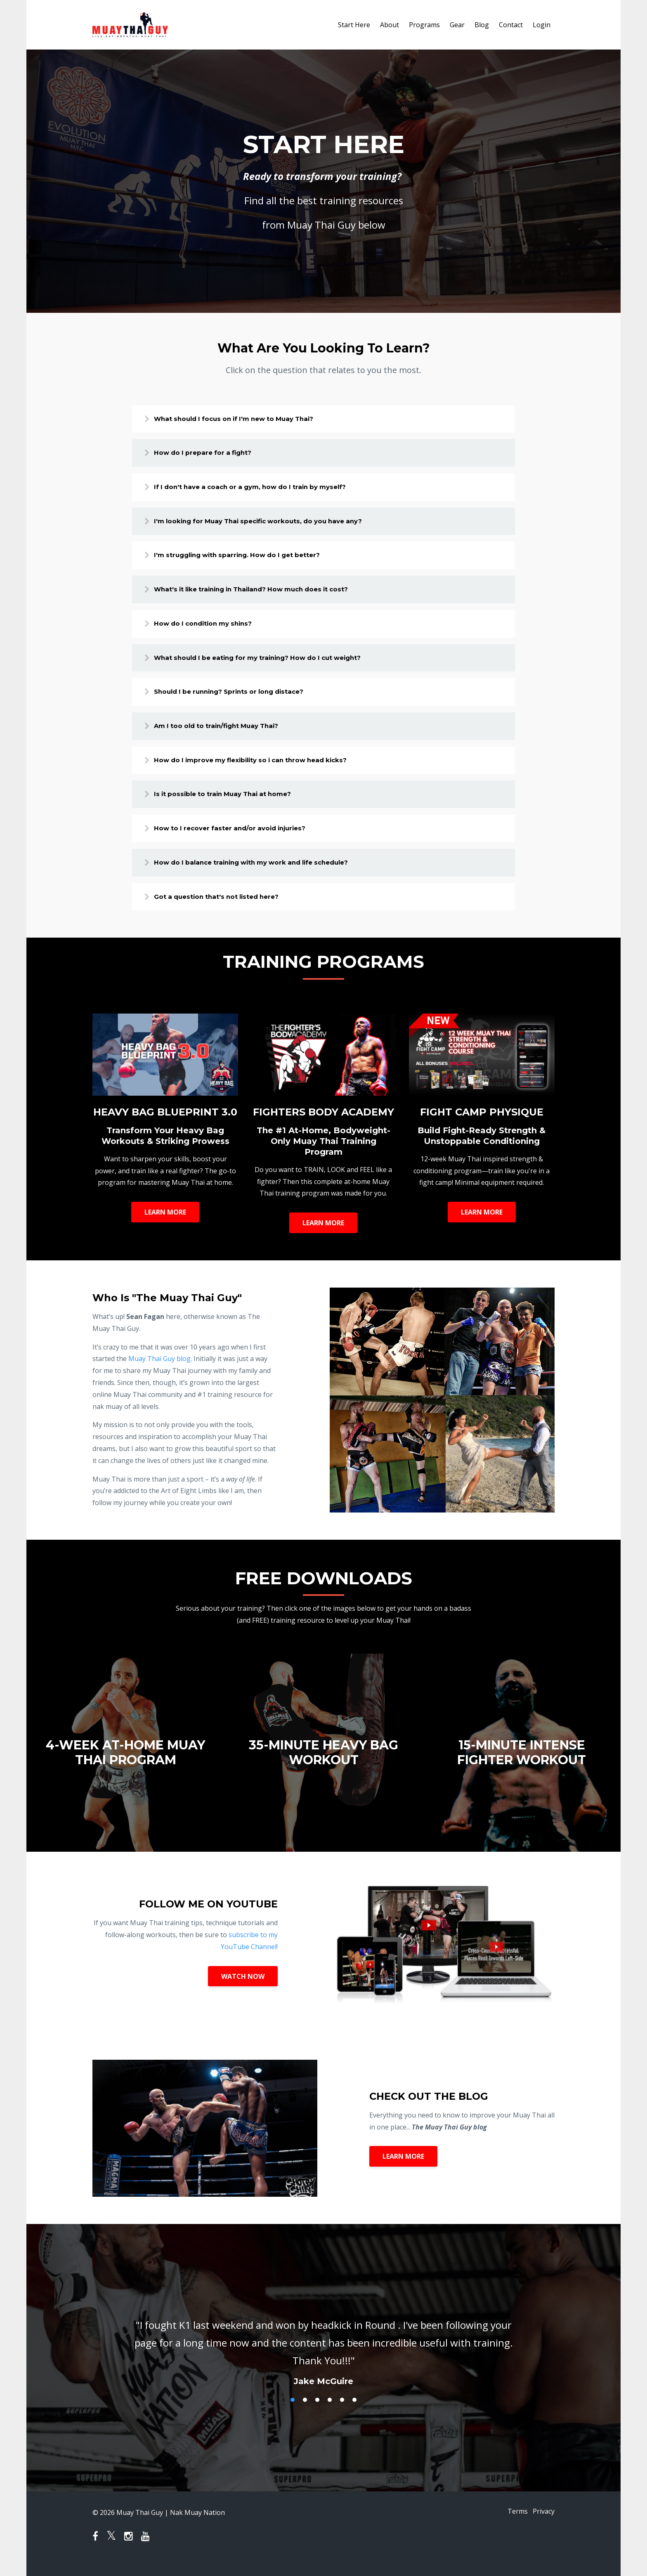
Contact (511, 24)
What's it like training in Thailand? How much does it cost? (266, 594)
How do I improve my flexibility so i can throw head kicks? (264, 769)
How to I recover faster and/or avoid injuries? (241, 839)
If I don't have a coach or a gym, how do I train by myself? (264, 489)
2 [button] (305, 2413)
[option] (323, 2357)
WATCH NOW (242, 1989)
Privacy (544, 2525)
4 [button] (330, 2413)
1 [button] (292, 2413)
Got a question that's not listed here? (227, 909)
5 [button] (342, 2413)
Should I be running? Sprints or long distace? (241, 699)
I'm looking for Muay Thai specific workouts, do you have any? (272, 524)
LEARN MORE (165, 1224)
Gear (457, 24)
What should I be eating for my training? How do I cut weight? (272, 664)
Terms (513, 2525)
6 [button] (354, 2413)
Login (541, 24)
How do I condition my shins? (213, 629)
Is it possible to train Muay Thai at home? (234, 804)
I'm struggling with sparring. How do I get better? (249, 559)
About (389, 24)
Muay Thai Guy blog (159, 1371)
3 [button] (317, 2413)
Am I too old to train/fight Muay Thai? (227, 734)
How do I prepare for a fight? (212, 454)
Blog (482, 24)
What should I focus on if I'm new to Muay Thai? (247, 419)
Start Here (354, 24)
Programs (424, 24)
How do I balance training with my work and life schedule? (266, 874)
